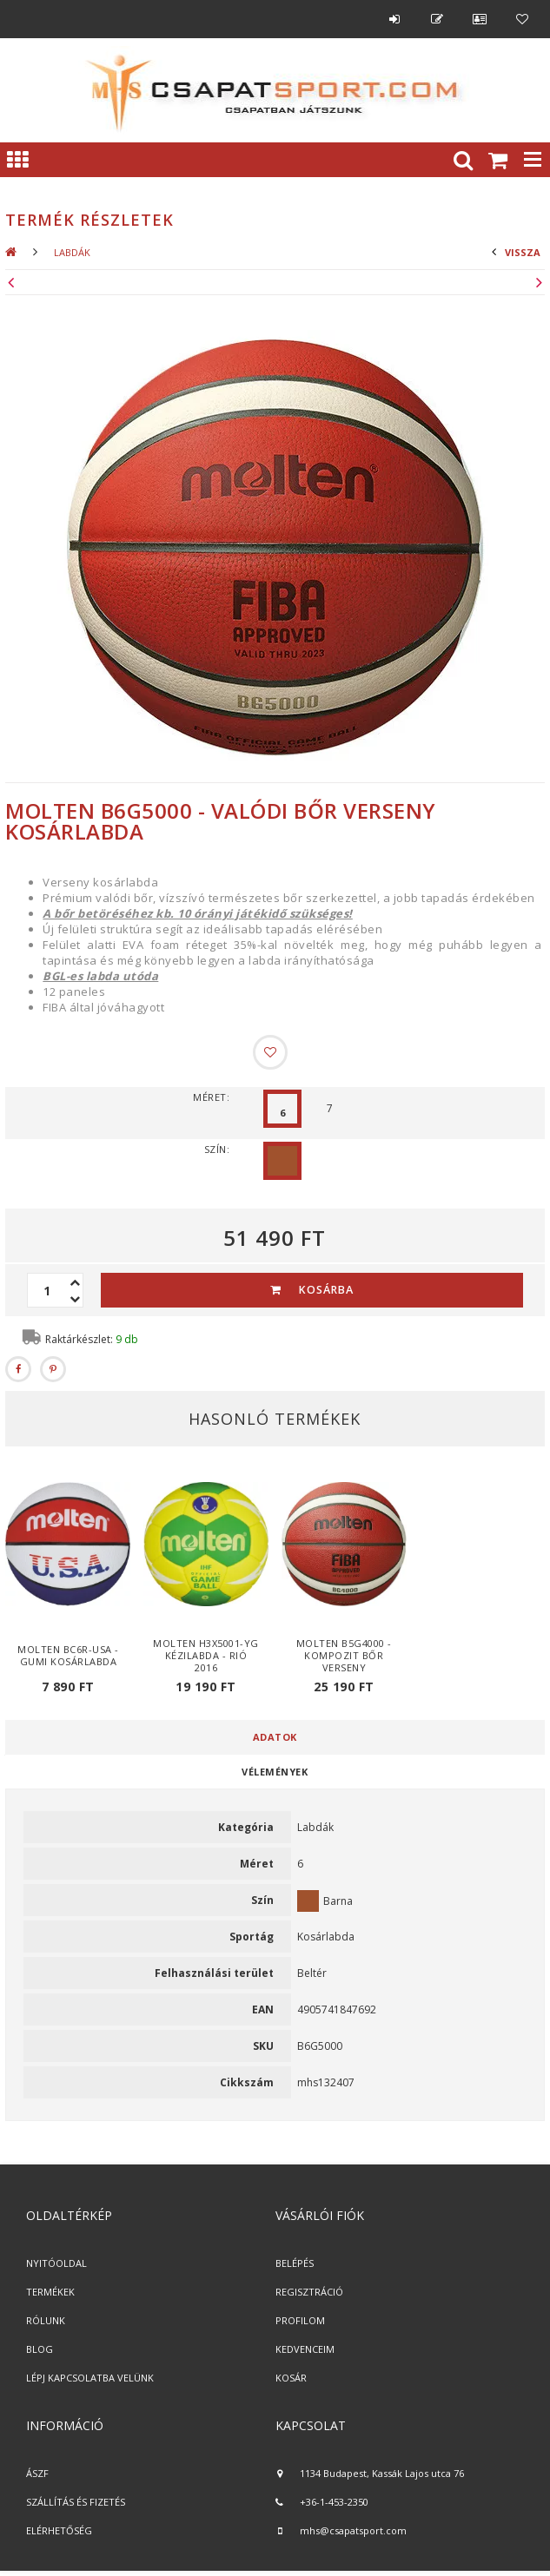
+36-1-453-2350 (334, 2501)
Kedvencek (522, 19)
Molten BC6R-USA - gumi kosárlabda (68, 1655)
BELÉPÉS (294, 2263)
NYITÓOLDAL (56, 2263)
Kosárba (326, 1289)
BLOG (39, 2348)
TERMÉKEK (50, 2291)
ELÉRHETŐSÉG (59, 2530)
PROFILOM (300, 2320)
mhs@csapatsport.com (353, 2530)
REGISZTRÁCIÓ (309, 2291)
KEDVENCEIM (305, 2348)
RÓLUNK (45, 2320)
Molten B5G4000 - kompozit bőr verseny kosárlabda (344, 1661)
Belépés (394, 19)
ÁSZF (37, 2473)
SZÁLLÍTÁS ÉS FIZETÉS (75, 2501)
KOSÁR (291, 2377)
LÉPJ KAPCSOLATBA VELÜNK (90, 2377)
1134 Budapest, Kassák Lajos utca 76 (382, 2473)
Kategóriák (17, 159)
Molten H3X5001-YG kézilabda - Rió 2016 (206, 1655)
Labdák (72, 252)
